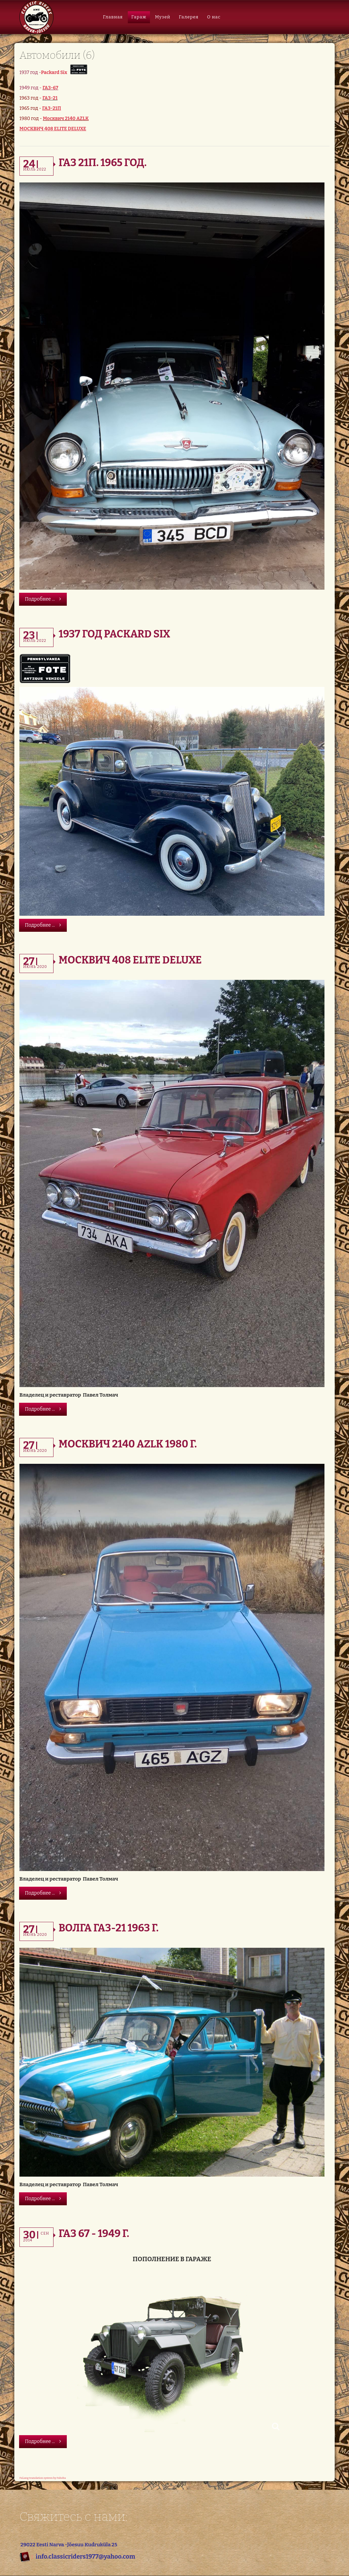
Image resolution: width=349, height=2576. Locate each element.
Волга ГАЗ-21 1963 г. (108, 1928)
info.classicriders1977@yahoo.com (85, 2556)
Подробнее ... (43, 599)
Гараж (139, 16)
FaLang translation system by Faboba (42, 2477)
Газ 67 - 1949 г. (94, 2233)
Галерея (189, 16)
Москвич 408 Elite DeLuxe (130, 960)
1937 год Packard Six (114, 634)
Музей (162, 16)
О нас (214, 16)
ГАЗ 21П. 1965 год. (103, 163)
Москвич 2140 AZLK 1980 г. (128, 1444)
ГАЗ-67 (50, 88)
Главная (113, 16)
